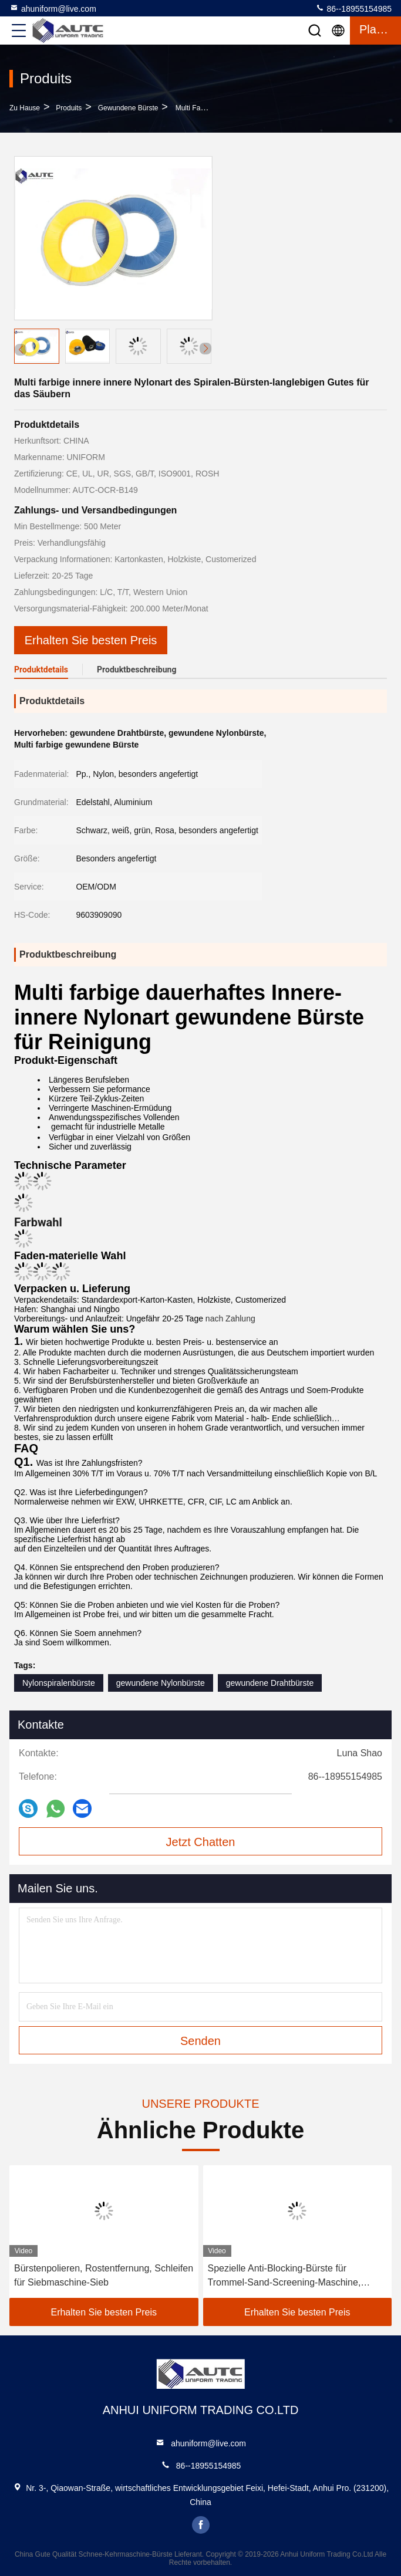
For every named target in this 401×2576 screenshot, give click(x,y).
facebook (201, 2525)
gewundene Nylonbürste (160, 1683)
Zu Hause (24, 108)
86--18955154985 (353, 8)
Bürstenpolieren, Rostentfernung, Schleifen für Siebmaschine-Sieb (103, 2275)
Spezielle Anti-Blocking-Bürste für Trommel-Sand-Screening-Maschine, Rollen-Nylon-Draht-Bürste (284, 2276)
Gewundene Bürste (128, 108)
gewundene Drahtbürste (270, 1683)
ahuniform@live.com (52, 8)
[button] (205, 348)
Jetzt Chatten (200, 1841)
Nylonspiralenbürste (58, 1683)
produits (69, 108)
